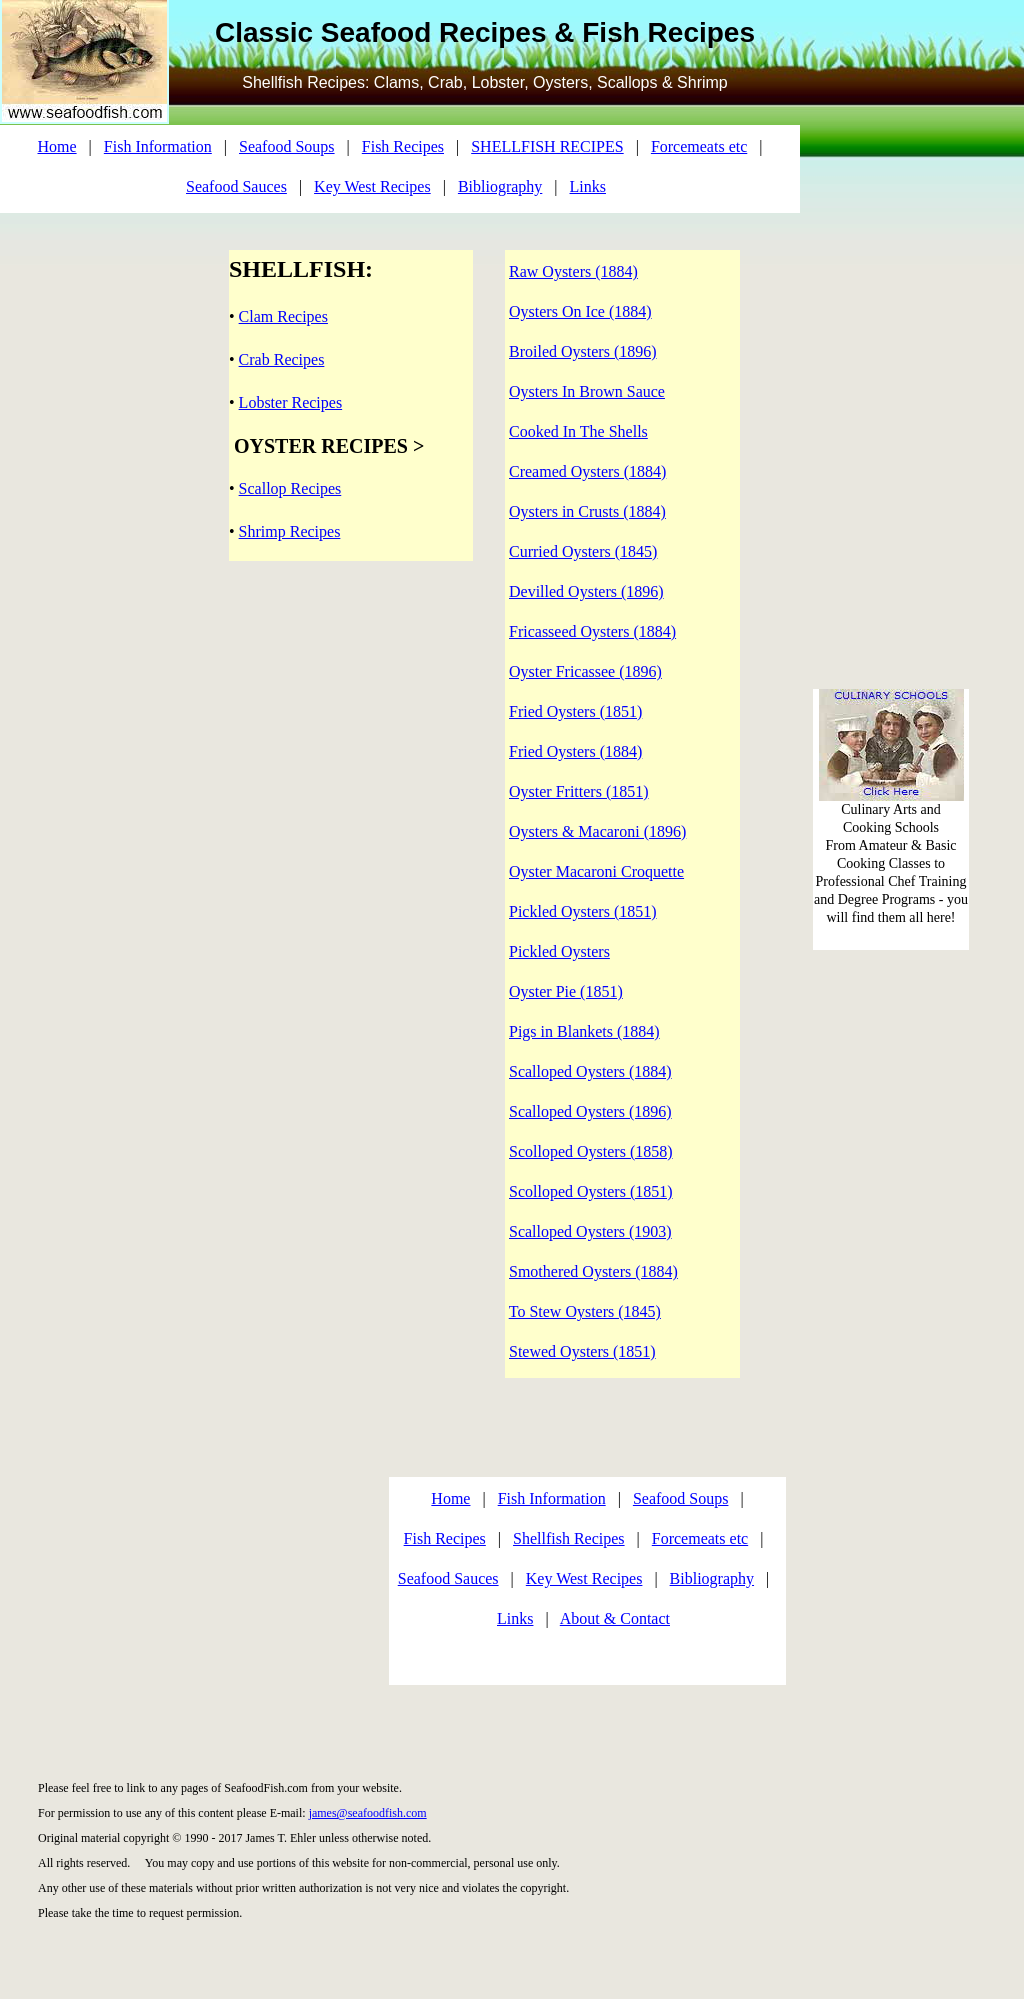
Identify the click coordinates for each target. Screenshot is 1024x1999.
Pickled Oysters (559, 951)
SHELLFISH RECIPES (547, 146)
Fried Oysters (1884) (575, 751)
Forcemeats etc (699, 146)
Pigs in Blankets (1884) (584, 1031)
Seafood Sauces (236, 186)
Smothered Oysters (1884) (593, 1271)
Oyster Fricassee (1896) (585, 671)
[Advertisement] (188, 1580)
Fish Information (158, 146)
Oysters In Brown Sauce (587, 391)
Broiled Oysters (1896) (583, 351)
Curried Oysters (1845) (583, 551)
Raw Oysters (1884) (573, 271)
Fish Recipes (403, 146)
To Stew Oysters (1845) (585, 1311)
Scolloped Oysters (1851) (591, 1191)
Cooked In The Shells (578, 431)
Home (57, 146)
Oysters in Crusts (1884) (587, 511)
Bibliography (500, 186)
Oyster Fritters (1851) (579, 791)
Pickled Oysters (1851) (583, 911)
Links (588, 186)
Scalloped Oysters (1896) (590, 1111)
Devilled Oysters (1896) (586, 591)
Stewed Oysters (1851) (582, 1351)
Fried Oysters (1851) (575, 711)
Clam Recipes (283, 316)
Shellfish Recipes (569, 1538)
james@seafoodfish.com (368, 1813)
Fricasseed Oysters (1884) (592, 631)
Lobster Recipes (291, 402)
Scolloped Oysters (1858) (591, 1151)
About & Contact (615, 1618)
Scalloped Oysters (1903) (590, 1231)
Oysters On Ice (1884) (580, 311)
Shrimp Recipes (290, 531)
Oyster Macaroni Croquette (596, 871)
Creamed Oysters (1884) (587, 471)
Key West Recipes (372, 186)
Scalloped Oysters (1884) (590, 1071)
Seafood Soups (287, 146)
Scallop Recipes (290, 488)
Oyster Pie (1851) (566, 991)
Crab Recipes (282, 359)
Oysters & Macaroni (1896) (597, 831)
